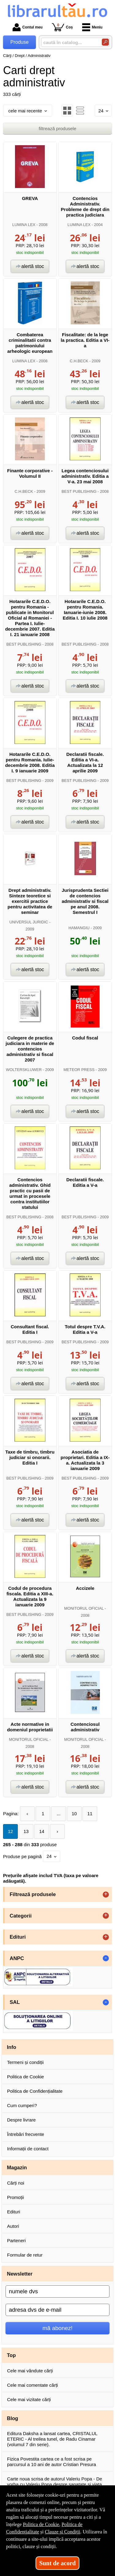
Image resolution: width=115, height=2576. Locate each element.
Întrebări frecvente (25, 2134)
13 (26, 1831)
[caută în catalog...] (69, 42)
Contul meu (28, 27)
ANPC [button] (17, 1958)
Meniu (92, 27)
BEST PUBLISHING (79, 491)
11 (90, 1813)
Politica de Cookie (25, 2076)
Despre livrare (21, 2119)
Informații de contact (27, 2148)
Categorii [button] (21, 1915)
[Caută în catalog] (105, 42)
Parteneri (16, 2240)
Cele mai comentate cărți (32, 2385)
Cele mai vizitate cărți (29, 2399)
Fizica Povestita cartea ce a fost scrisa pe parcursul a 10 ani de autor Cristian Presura (51, 2461)
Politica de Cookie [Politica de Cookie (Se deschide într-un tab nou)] (41, 2524)
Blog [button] (12, 2418)
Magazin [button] (17, 2167)
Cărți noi (15, 2183)
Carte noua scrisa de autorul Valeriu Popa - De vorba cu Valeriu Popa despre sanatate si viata (54, 2481)
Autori (13, 2226)
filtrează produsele (57, 128)
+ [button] (106, 1894)
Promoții (15, 2197)
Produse (19, 42)
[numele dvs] (57, 2291)
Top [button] (11, 2355)
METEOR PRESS (78, 1069)
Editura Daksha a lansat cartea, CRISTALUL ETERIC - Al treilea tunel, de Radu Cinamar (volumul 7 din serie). (52, 2439)
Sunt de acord (57, 2563)
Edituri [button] (18, 1937)
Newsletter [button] (20, 2273)
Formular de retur (25, 2254)
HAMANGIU (79, 928)
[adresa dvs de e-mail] (57, 2310)
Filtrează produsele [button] (33, 1894)
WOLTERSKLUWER (24, 1069)
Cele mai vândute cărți (30, 2370)
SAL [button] (15, 2002)
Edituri (13, 2211)
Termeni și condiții (25, 2062)
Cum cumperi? (22, 2105)
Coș (62, 27)
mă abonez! (58, 2328)
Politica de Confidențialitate (35, 2091)
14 (41, 1831)
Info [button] (11, 2047)
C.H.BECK (79, 361)
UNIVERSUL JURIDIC (28, 922)
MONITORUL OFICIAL (83, 1608)
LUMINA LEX (23, 224)
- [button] (106, 1958)
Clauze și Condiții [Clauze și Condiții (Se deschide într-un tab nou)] (62, 2531)
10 (74, 1813)
